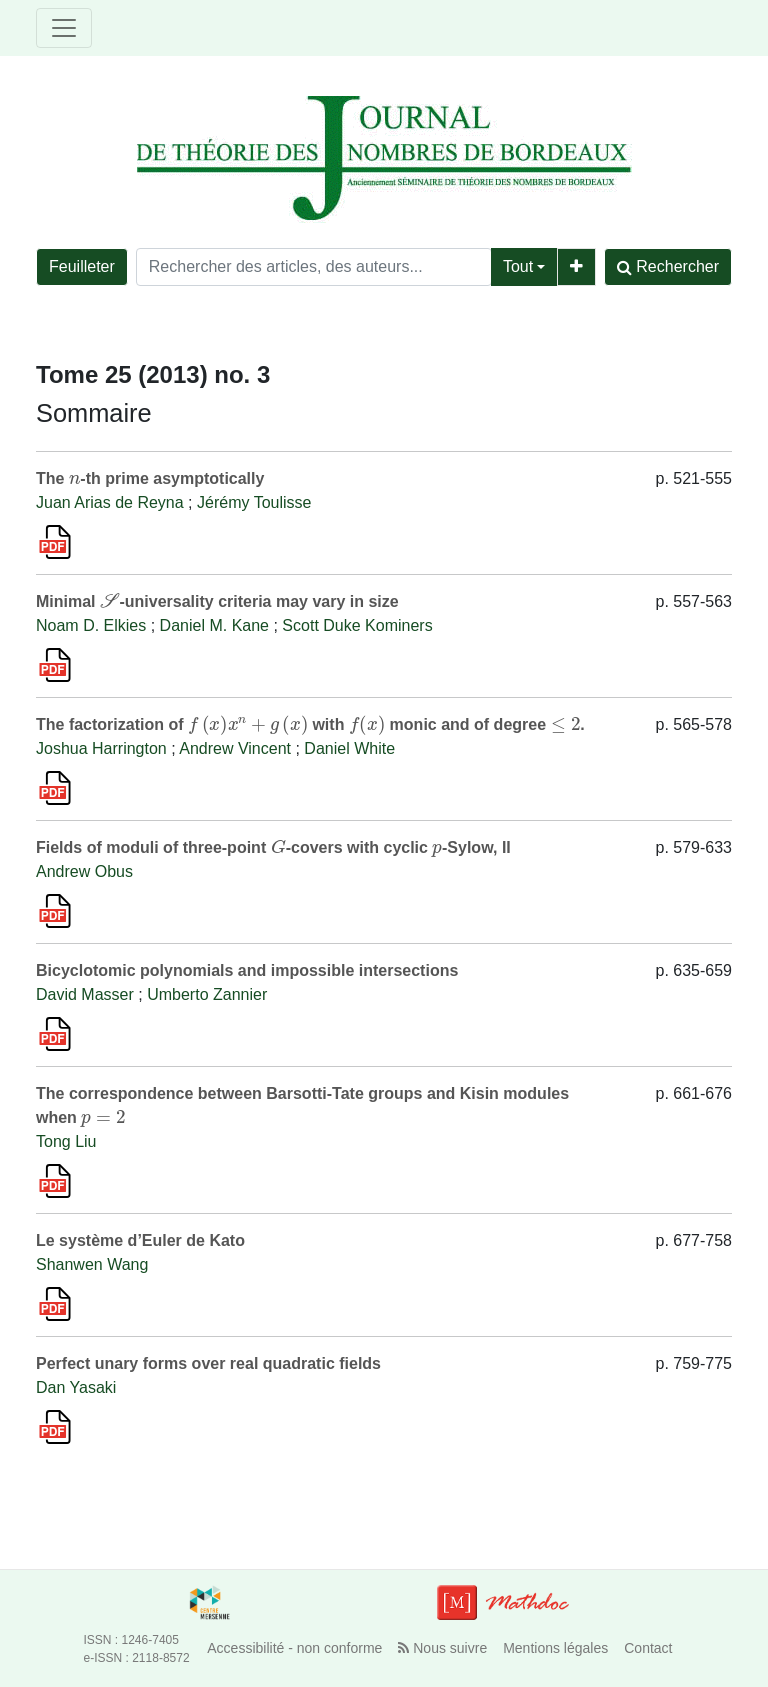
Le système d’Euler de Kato (140, 1240)
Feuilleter (82, 266)
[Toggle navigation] (64, 28)
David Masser (85, 994)
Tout (518, 266)
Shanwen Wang (92, 1264)
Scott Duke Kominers (357, 625)
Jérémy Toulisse (254, 502)
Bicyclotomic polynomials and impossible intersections (247, 970)
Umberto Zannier (207, 994)
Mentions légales (555, 1648)
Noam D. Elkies (91, 625)
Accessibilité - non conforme (294, 1648)
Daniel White (349, 748)
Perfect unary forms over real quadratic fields (208, 1363)
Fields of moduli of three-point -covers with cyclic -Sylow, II (273, 847)
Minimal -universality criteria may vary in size (217, 601)
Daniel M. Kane (214, 625)
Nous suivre (442, 1648)
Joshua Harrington (101, 748)
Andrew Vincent (235, 748)
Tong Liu (66, 1141)
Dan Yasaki (76, 1387)
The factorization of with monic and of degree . (310, 724)
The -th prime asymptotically (150, 478)
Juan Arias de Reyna (110, 502)
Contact (648, 1648)
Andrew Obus (84, 871)
